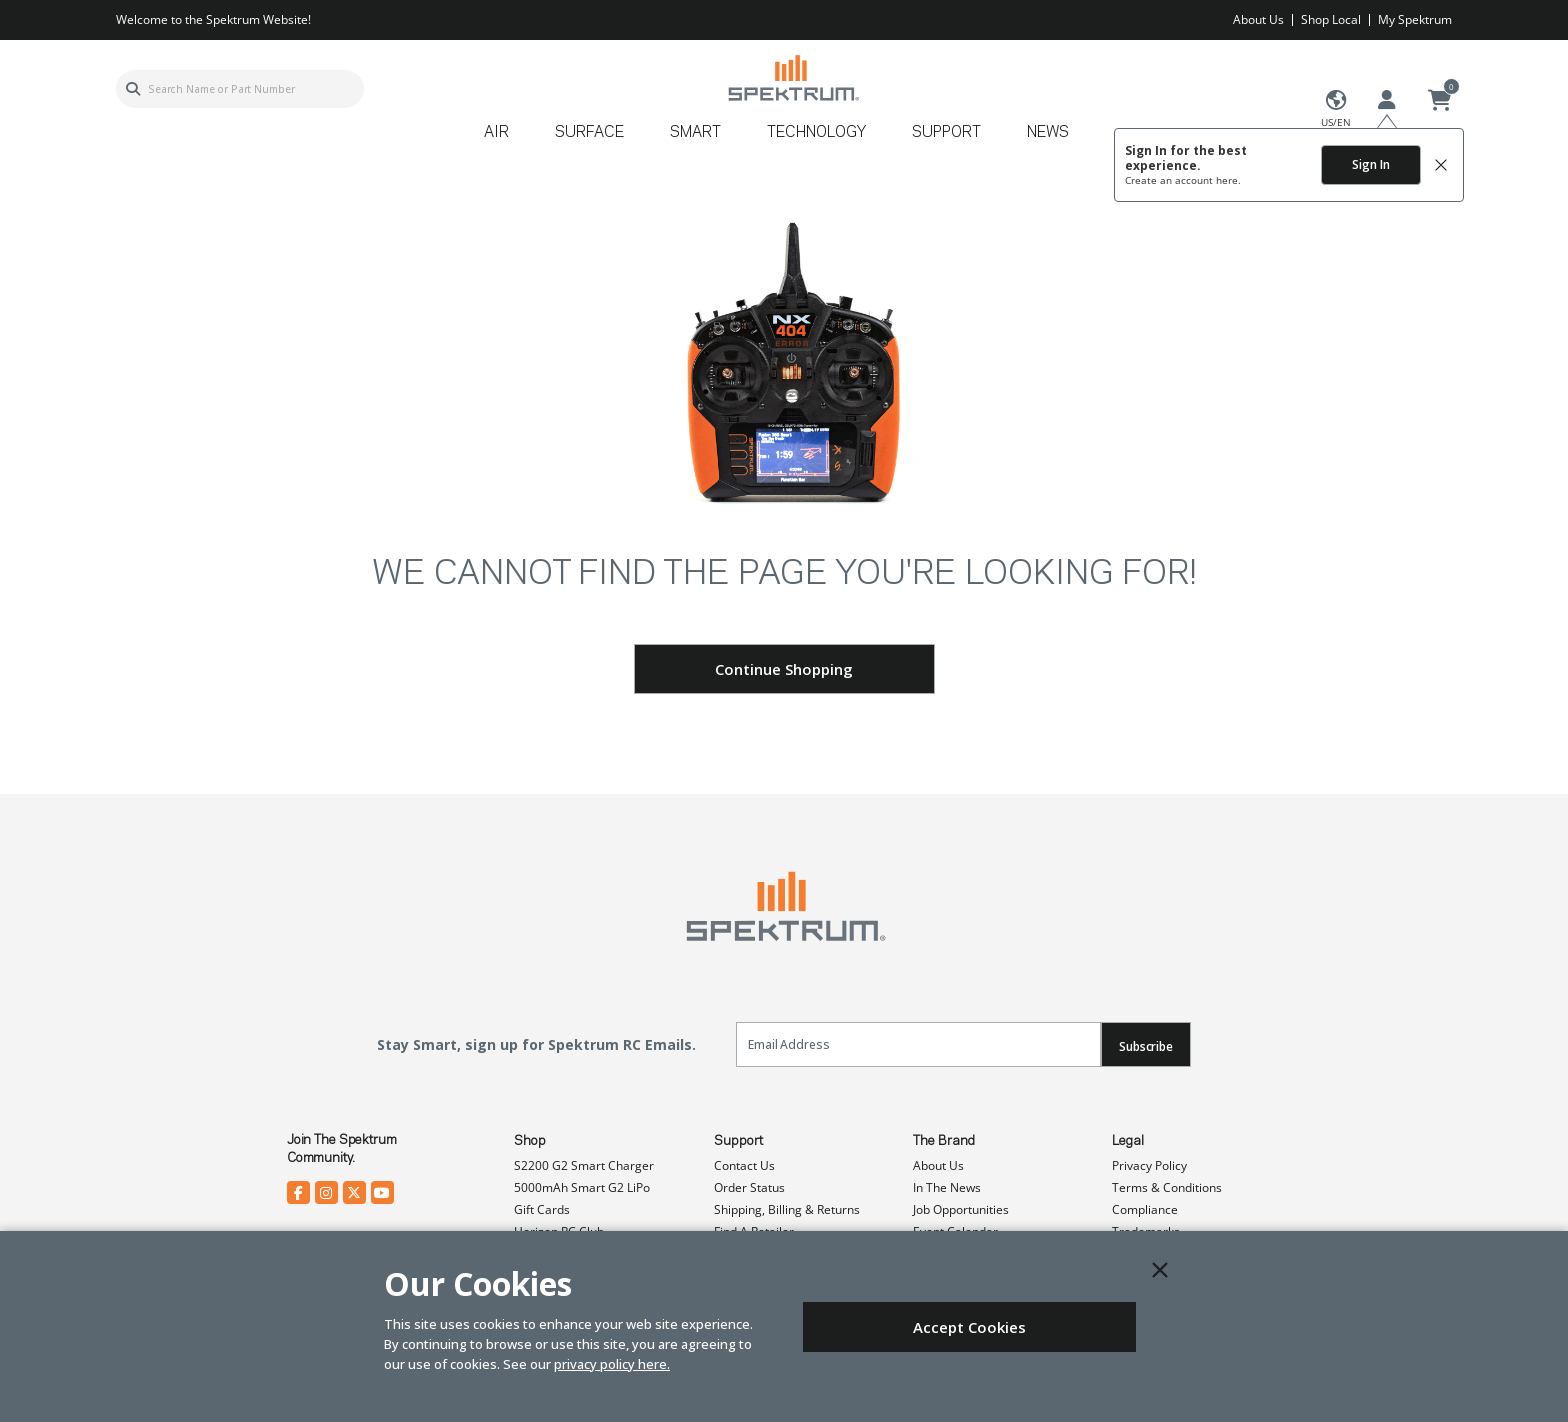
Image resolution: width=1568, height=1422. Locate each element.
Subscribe (1146, 1046)
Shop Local (1331, 19)
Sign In (1371, 164)
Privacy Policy (1149, 1165)
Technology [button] (816, 133)
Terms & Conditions (1167, 1187)
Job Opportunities (961, 1209)
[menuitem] (504, 139)
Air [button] (496, 133)
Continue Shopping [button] (784, 669)
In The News (947, 1187)
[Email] (918, 1044)
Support (738, 1141)
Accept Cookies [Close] (969, 1327)
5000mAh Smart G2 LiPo (582, 1187)
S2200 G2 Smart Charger (584, 1165)
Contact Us (744, 1165)
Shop (530, 1141)
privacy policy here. (612, 1364)
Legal (1128, 1141)
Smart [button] (695, 133)
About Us (1258, 19)
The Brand (944, 1141)
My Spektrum (1415, 19)
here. (1228, 180)
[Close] (1160, 1270)
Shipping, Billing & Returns (787, 1209)
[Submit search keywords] (133, 89)
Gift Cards (542, 1209)
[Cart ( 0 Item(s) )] (1440, 101)
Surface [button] (589, 133)
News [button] (1048, 133)
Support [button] (946, 133)
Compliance (1145, 1209)
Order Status (749, 1187)
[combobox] (240, 89)
